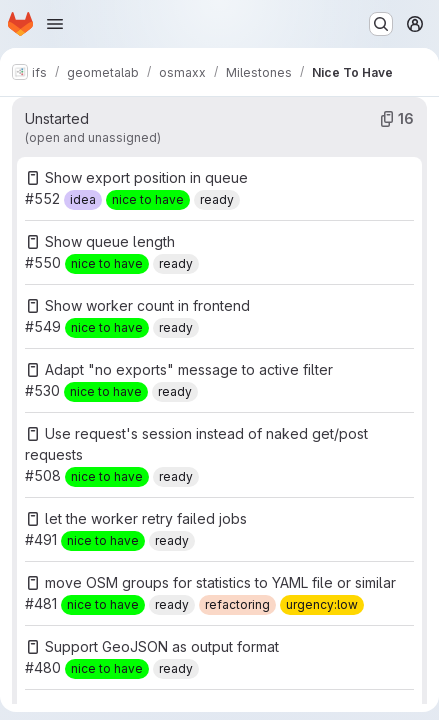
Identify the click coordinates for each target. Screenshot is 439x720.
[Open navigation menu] (55, 24)
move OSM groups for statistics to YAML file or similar (220, 582)
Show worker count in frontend (147, 305)
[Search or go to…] (381, 24)
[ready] (217, 200)
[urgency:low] (322, 605)
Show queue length (110, 241)
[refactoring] (237, 605)
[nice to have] (148, 200)
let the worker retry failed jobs (146, 518)
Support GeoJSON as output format (162, 646)
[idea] (83, 200)
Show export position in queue (146, 177)
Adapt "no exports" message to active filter (189, 369)
